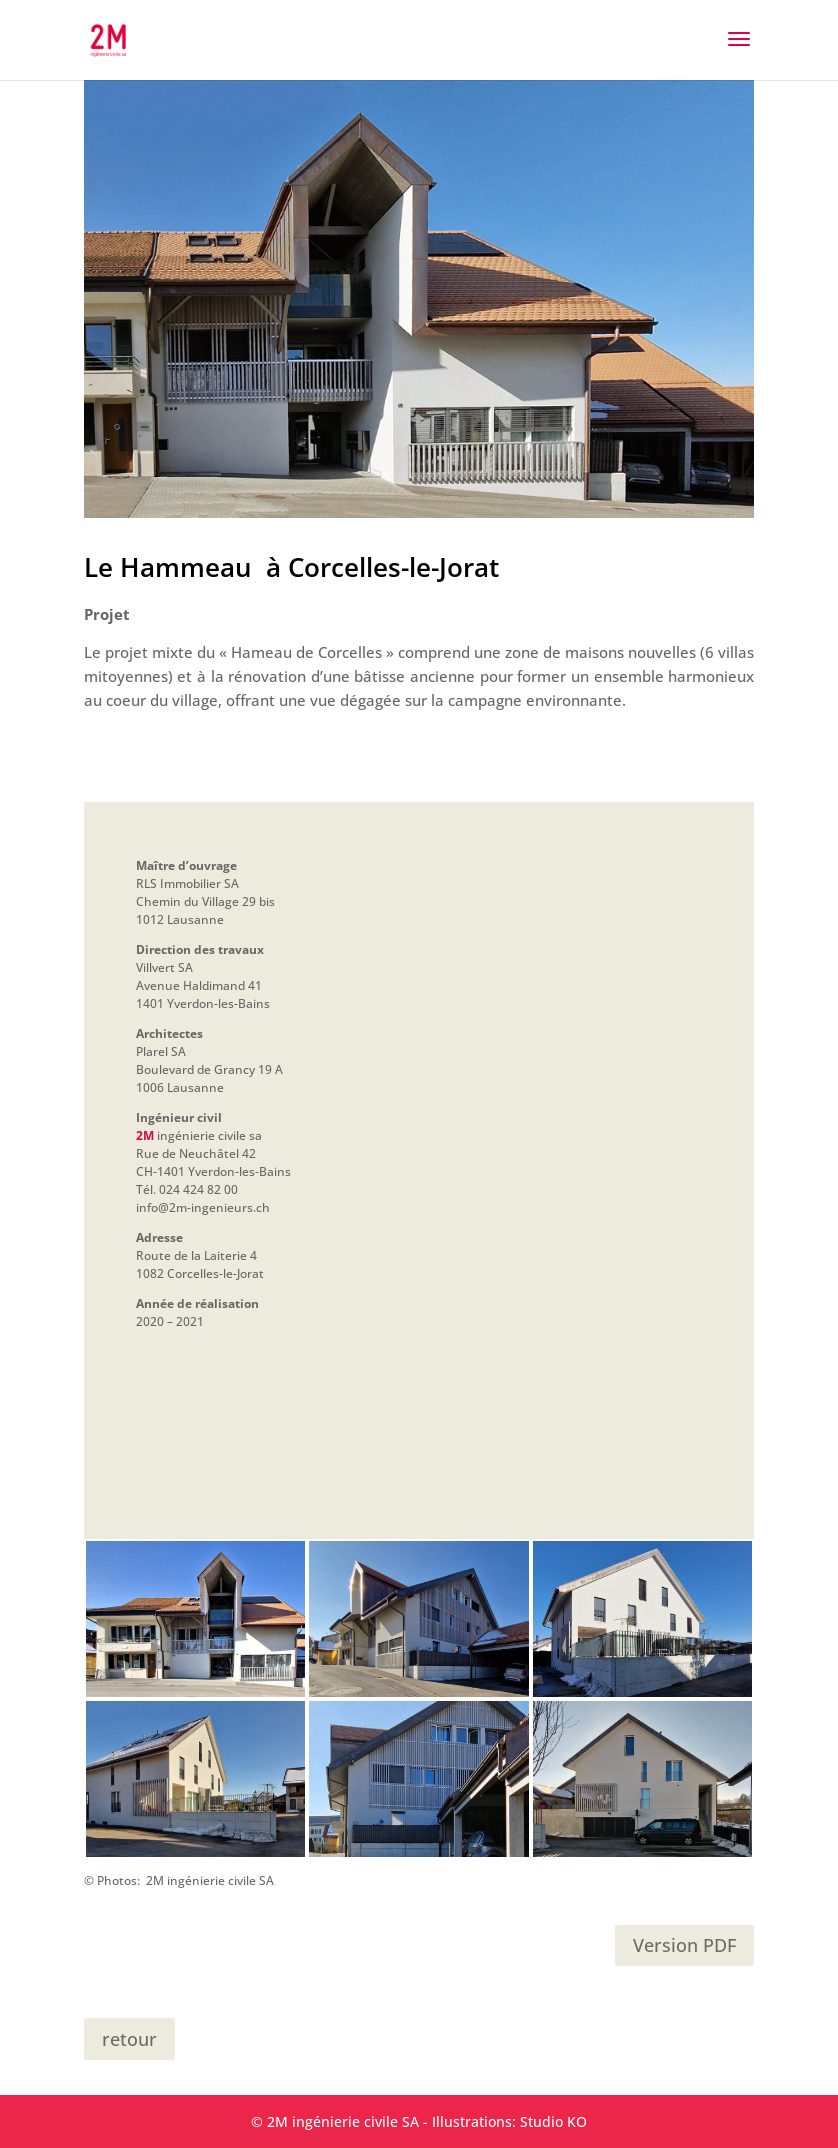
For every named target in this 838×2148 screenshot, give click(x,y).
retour (129, 2039)
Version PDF (684, 1945)
